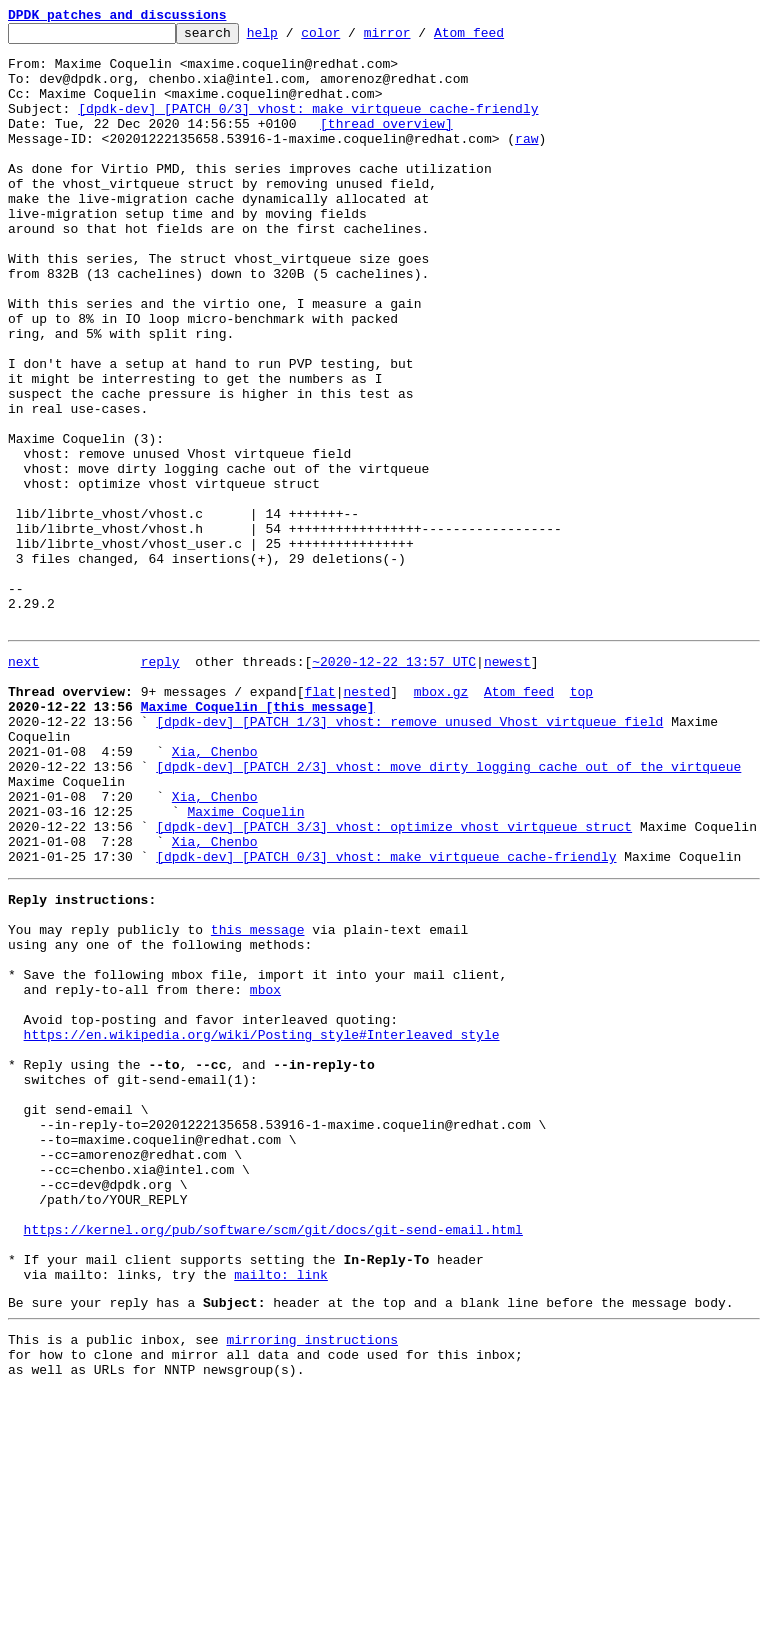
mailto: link (281, 1514)
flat (319, 820)
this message (258, 1100)
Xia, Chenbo (215, 892)
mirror (418, 38)
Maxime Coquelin (245, 964)
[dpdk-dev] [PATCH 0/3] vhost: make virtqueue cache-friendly (308, 126)
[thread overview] (386, 144)
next (23, 784)
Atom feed (500, 38)
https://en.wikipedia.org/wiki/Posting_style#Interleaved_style (262, 1226)
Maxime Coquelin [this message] (258, 838)
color (351, 38)
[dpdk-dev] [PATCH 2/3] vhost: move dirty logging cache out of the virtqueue (448, 910)
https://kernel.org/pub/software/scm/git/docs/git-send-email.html (273, 1460)
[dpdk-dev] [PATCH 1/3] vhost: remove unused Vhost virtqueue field (409, 856)
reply (160, 784)
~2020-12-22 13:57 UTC (394, 784)
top (581, 820)
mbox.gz (441, 820)
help (293, 38)
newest (507, 784)
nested (366, 820)
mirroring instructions (312, 1585)
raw (526, 162)
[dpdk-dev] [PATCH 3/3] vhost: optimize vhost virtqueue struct (394, 982)
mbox (265, 1172)
